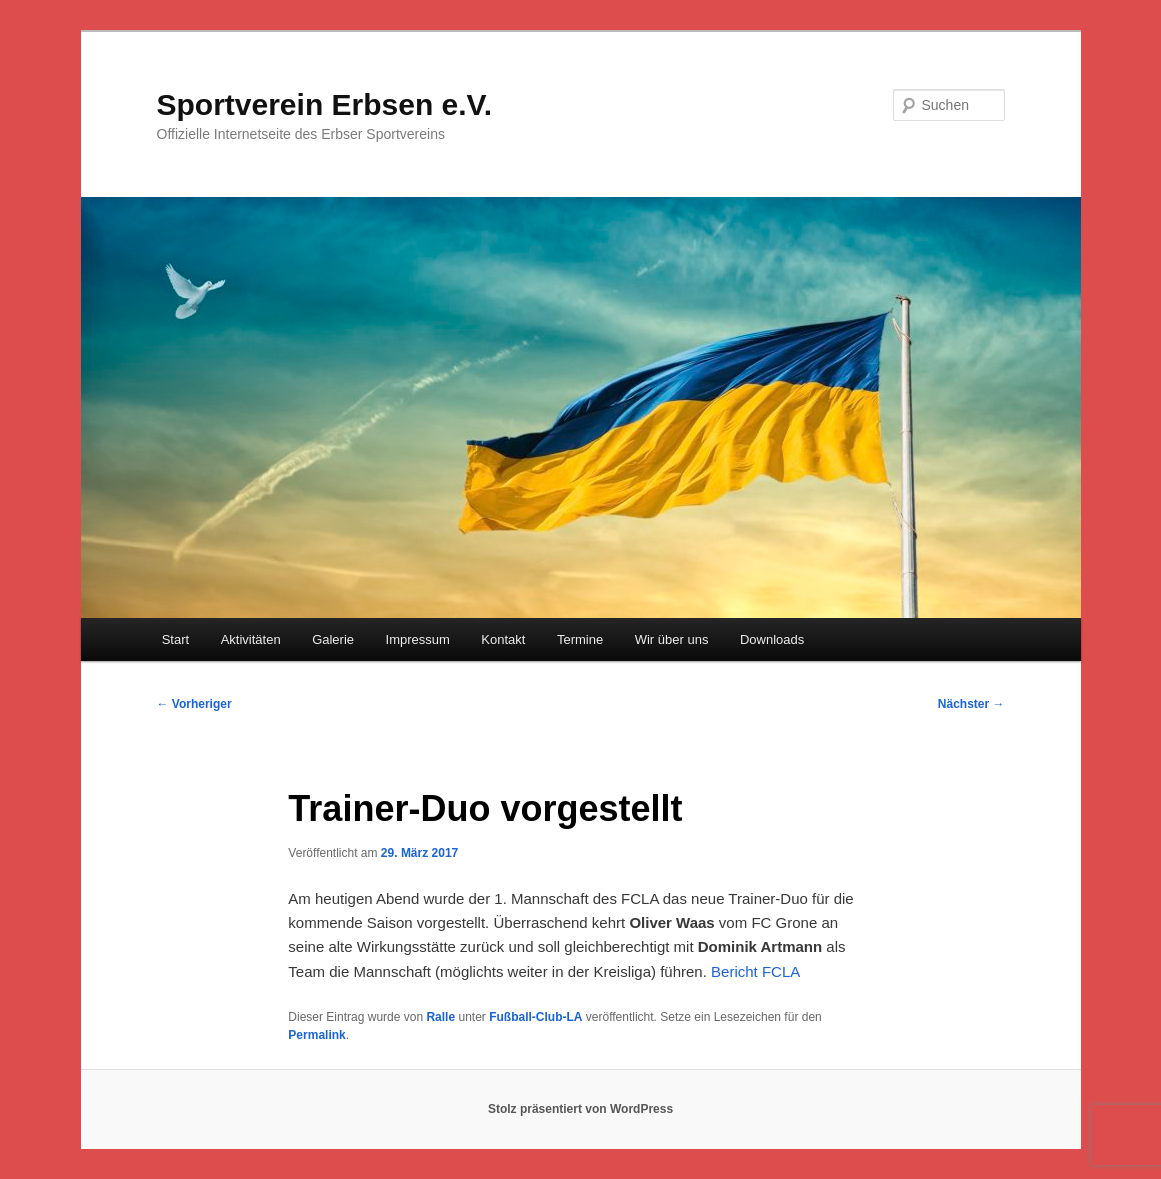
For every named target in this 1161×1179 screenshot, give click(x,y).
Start (175, 639)
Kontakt (503, 639)
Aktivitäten (251, 639)
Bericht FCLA (755, 971)
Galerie (333, 639)
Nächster (971, 704)
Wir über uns (672, 639)
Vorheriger (194, 704)
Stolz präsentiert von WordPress (580, 1109)
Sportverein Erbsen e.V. (325, 104)
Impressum (418, 639)
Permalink (316, 1035)
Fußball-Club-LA (535, 1017)
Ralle (440, 1017)
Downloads (772, 639)
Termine (580, 639)
